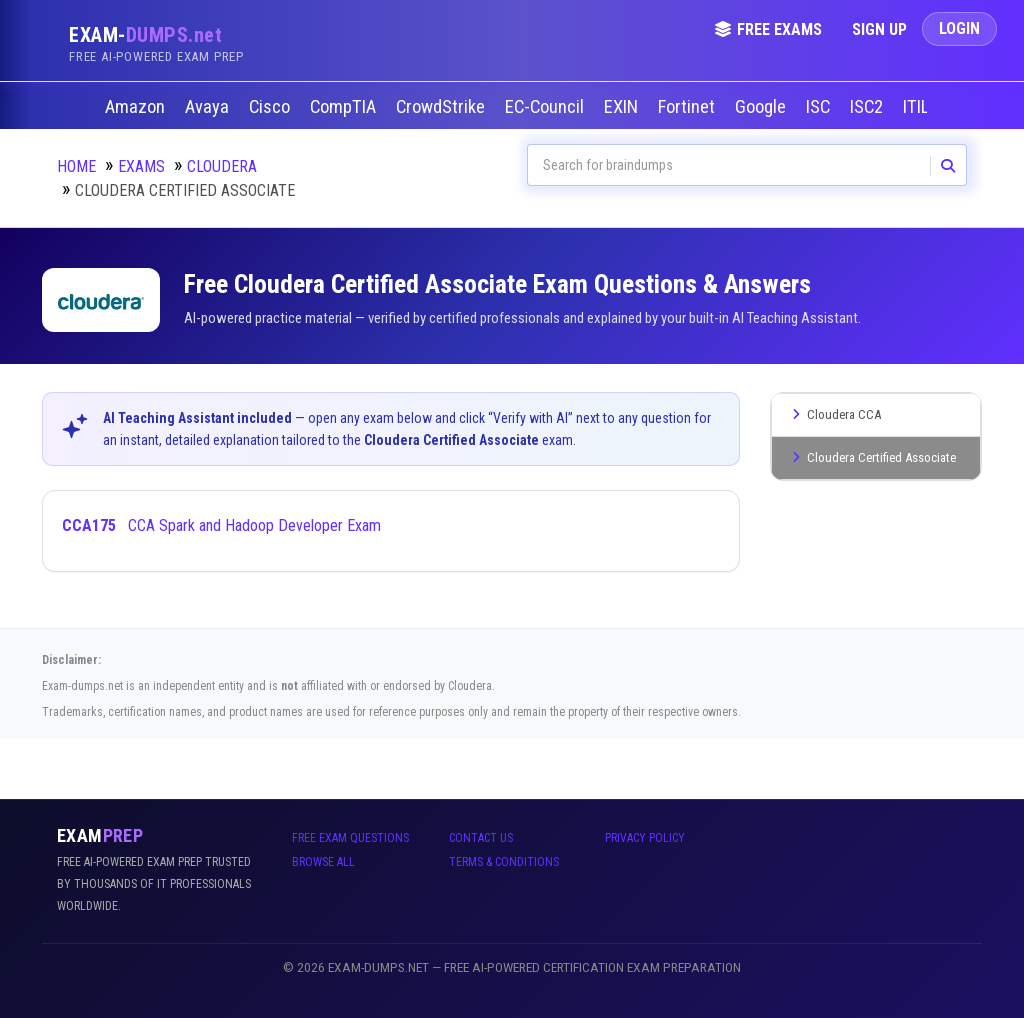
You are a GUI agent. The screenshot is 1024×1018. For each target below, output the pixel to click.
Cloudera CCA (834, 414)
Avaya (209, 107)
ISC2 (868, 107)
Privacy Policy (645, 838)
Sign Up (879, 29)
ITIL (918, 107)
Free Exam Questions (350, 838)
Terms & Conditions (504, 862)
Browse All (323, 862)
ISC (820, 107)
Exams (141, 166)
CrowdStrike (442, 107)
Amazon (137, 107)
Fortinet (688, 107)
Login (959, 28)
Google (762, 107)
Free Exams (768, 29)
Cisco (271, 107)
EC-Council (546, 107)
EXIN (623, 107)
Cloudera (222, 166)
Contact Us (481, 838)
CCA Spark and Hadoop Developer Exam (221, 525)
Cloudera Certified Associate (871, 457)
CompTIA (345, 107)
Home (76, 166)
